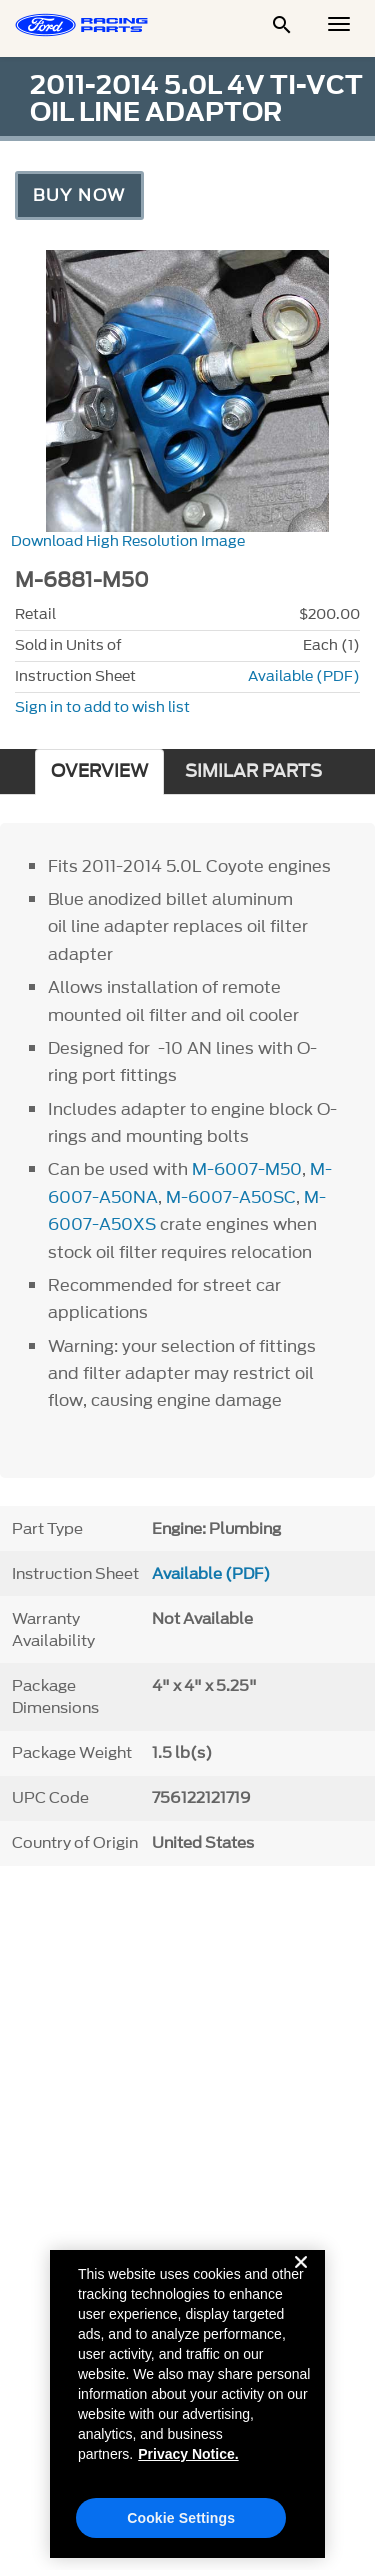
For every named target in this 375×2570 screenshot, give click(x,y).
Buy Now (79, 195)
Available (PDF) (304, 676)
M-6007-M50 (247, 1169)
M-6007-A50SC (231, 1197)
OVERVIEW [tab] (99, 771)
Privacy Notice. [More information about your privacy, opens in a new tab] (188, 2460)
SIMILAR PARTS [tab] (253, 771)
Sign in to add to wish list (102, 707)
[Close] (301, 2284)
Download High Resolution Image (128, 541)
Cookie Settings (181, 2524)
